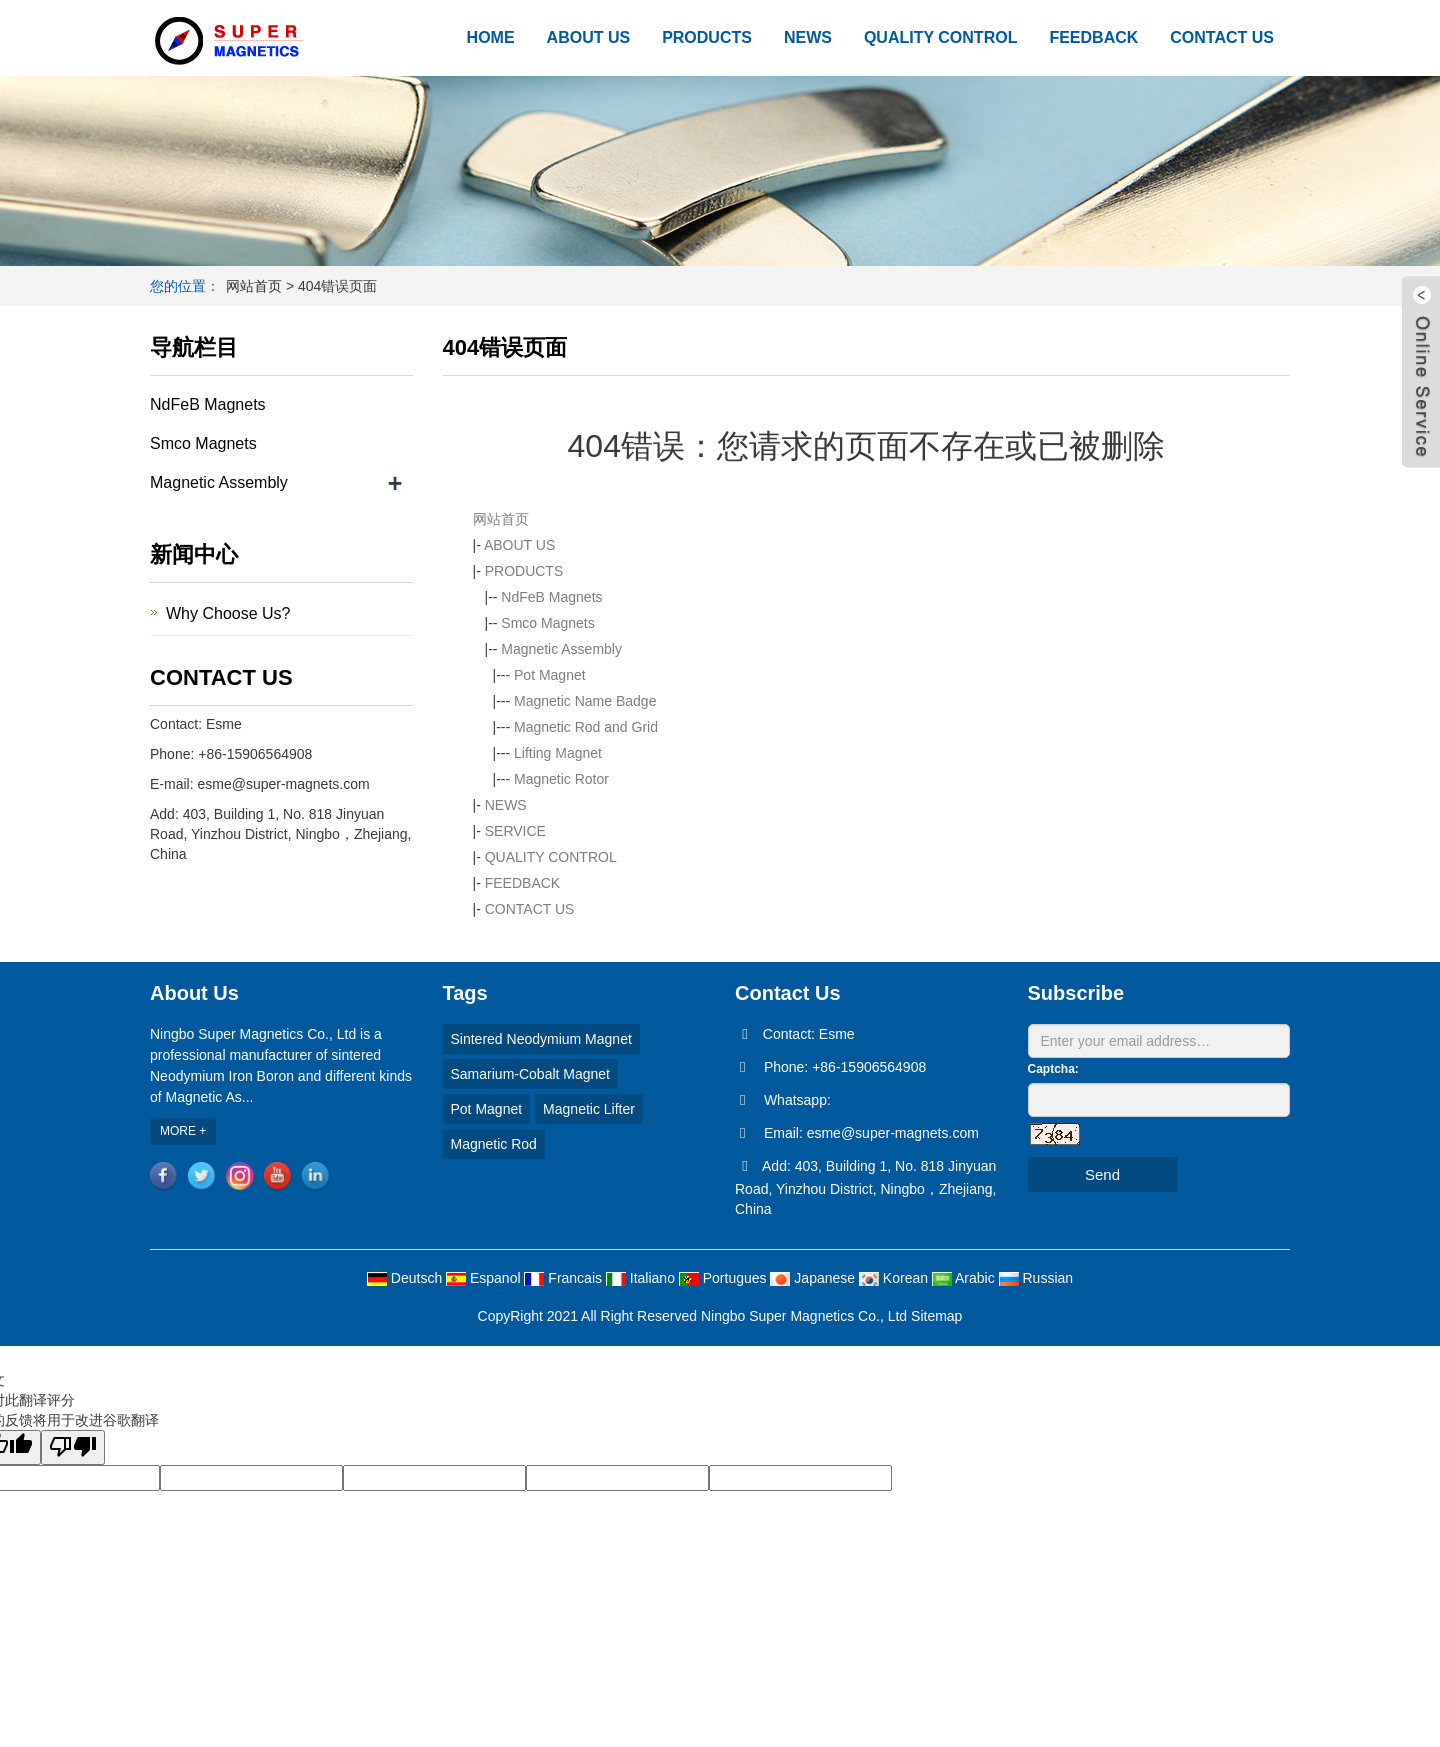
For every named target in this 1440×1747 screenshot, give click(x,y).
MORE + (183, 1131)
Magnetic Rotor (561, 779)
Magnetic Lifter (589, 1109)
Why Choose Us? (228, 613)
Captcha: (1053, 1069)
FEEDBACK (1093, 37)
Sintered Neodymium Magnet (541, 1039)
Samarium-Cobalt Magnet (531, 1074)
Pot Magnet (550, 675)
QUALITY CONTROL (940, 37)
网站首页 (254, 286)
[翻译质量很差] (73, 1447)
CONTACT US (1222, 37)
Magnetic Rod (494, 1144)
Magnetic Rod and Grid (586, 727)
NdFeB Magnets (551, 597)
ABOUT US (589, 37)
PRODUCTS (707, 37)
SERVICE (515, 831)
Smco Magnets (547, 623)
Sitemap (936, 1316)
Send (1102, 1174)
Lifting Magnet (558, 753)
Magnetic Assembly (561, 649)
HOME (491, 37)
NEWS (808, 37)
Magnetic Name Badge (585, 701)
